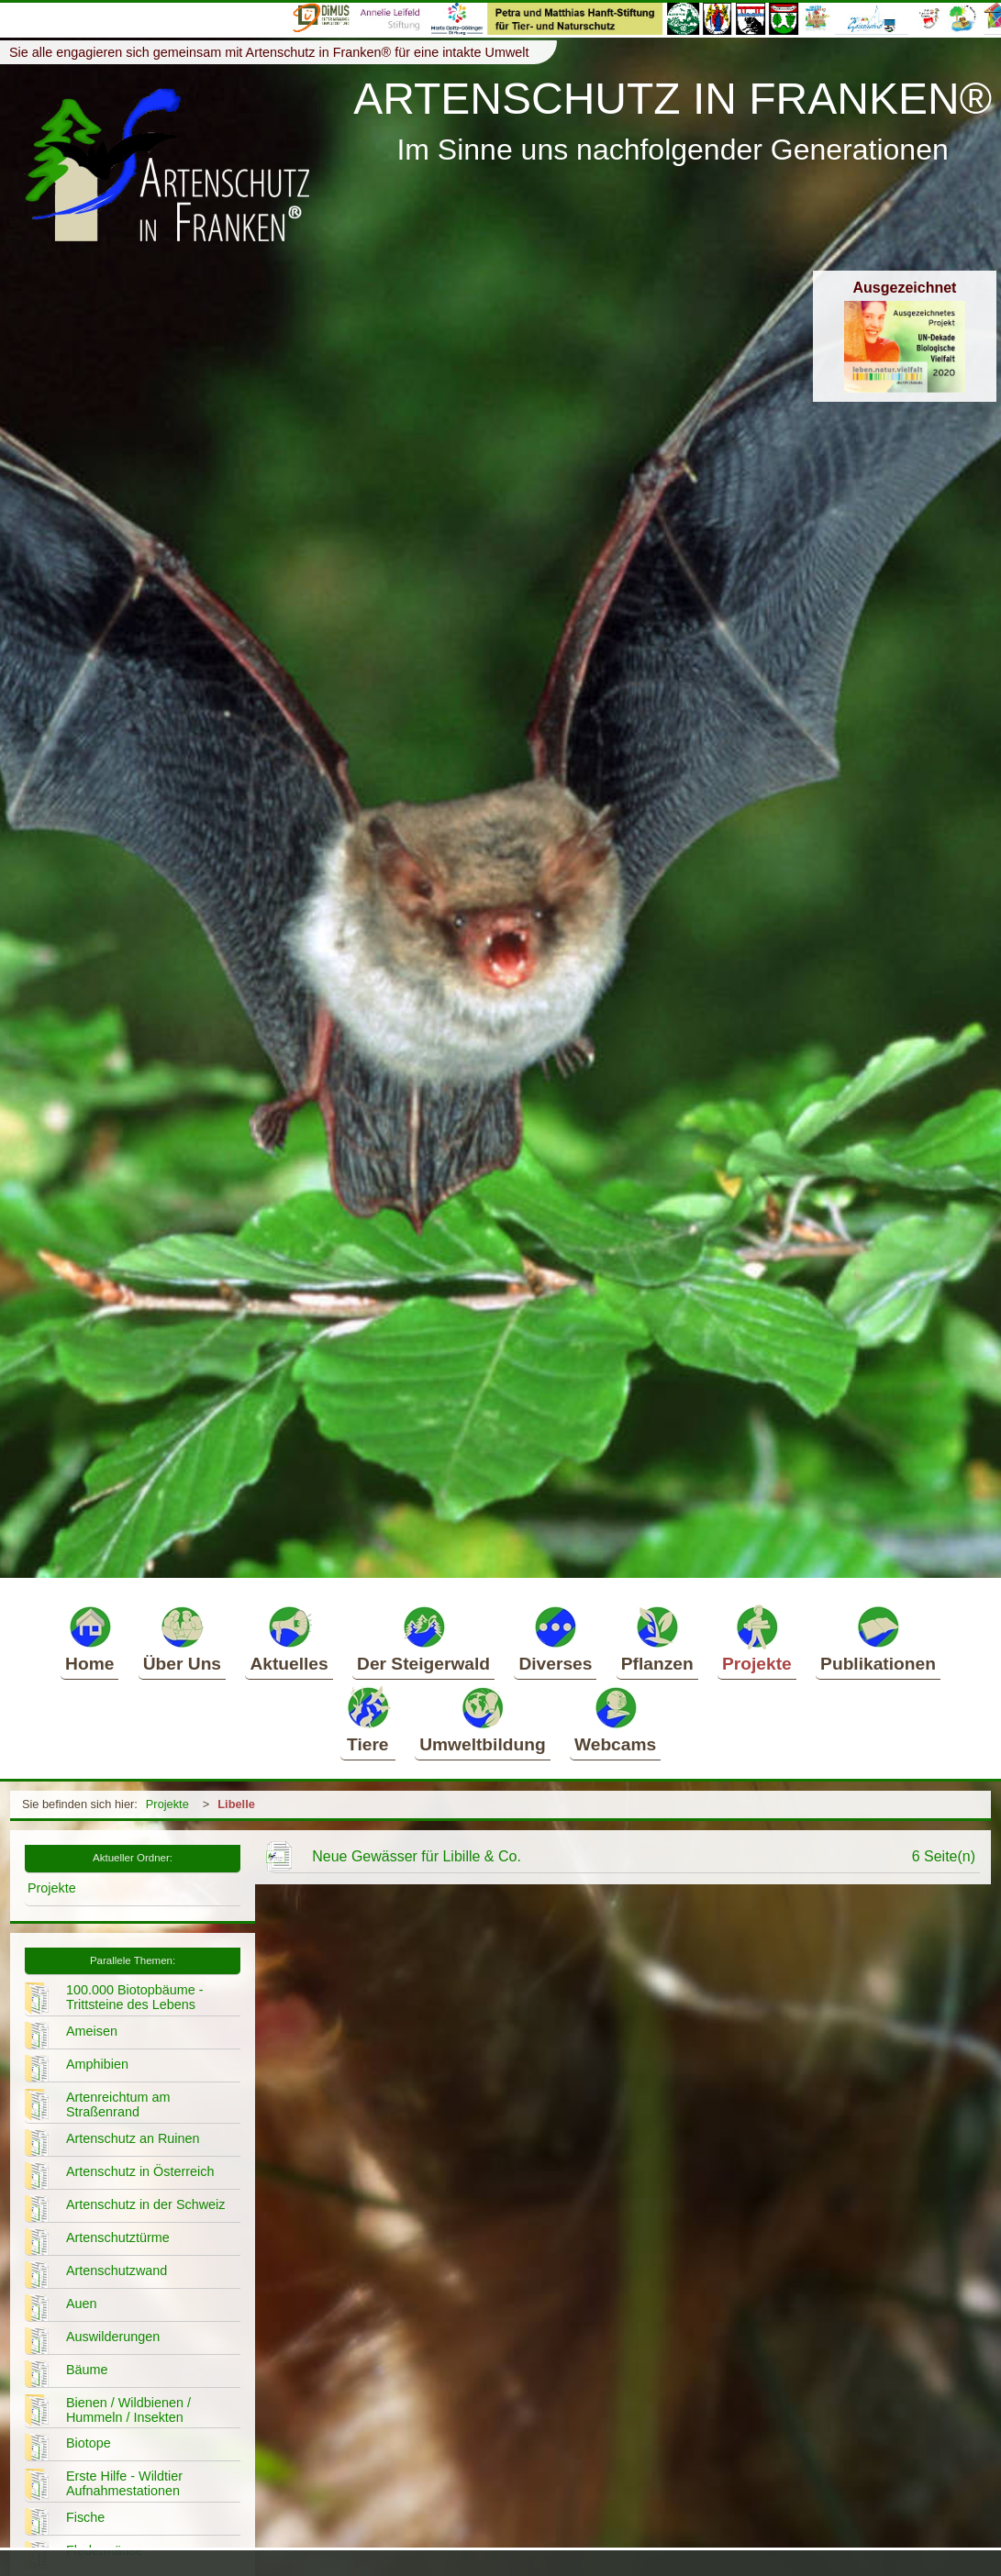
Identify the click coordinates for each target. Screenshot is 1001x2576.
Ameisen (91, 2031)
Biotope (88, 2443)
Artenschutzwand (116, 2270)
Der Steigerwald (423, 1638)
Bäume (87, 2369)
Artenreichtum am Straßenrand (118, 2104)
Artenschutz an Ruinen (133, 2138)
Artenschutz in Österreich (140, 2171)
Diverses (555, 1638)
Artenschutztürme (118, 2237)
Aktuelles (289, 1638)
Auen (81, 2303)
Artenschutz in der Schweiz (146, 2204)
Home (89, 1638)
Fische (85, 2517)
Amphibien (97, 2064)
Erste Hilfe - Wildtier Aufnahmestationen (124, 2483)
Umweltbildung (482, 1719)
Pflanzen (657, 1638)
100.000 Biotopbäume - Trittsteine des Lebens (135, 1997)
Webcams (615, 1719)
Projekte (757, 1638)
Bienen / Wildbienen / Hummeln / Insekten (128, 2410)
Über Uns (182, 1638)
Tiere (368, 1719)
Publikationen (878, 1638)
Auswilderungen (113, 2336)
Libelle (236, 1804)
